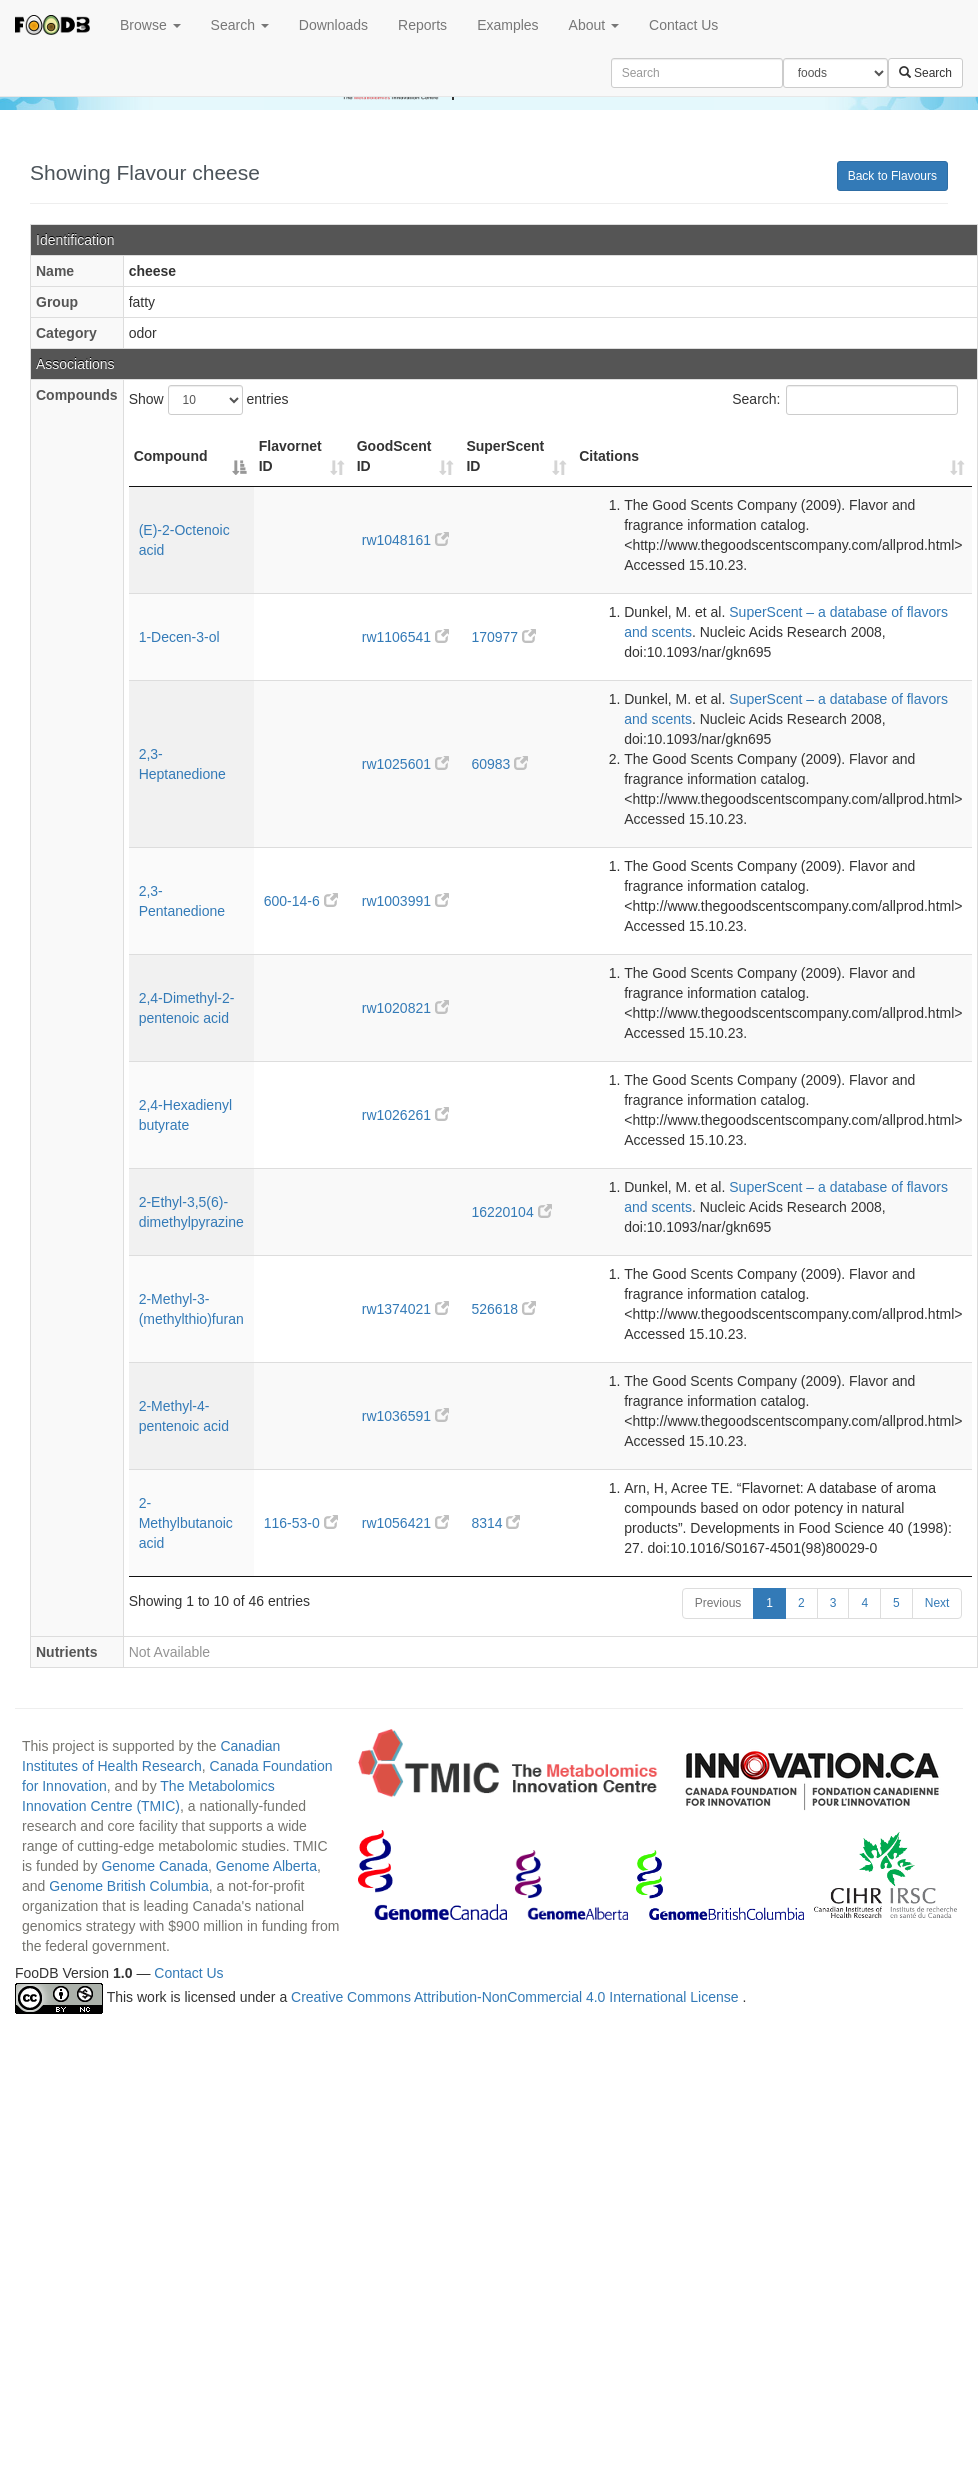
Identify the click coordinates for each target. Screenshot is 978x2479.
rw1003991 (405, 901)
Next (937, 1603)
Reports (422, 25)
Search (240, 25)
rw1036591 (405, 1416)
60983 (499, 764)
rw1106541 (405, 637)
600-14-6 (301, 901)
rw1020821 (405, 1008)
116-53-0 (301, 1523)
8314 (495, 1523)
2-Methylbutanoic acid (186, 1523)
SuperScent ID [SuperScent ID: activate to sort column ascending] (505, 456)
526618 (503, 1309)
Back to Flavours (892, 176)
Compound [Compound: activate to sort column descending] (171, 456)
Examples (507, 25)
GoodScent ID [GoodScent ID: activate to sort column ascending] (394, 456)
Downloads (333, 25)
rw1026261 (405, 1115)
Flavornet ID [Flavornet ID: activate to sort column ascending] (290, 456)
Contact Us (683, 25)
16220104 (511, 1212)
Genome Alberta (266, 1866)
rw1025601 (405, 764)
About (594, 25)
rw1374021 (405, 1309)
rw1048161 (405, 540)
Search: (845, 400)
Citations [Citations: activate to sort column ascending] (609, 456)
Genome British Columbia (129, 1886)
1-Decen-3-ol (179, 637)
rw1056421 (405, 1523)
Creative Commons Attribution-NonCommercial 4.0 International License (516, 1998)
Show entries (209, 400)
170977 (503, 637)
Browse (150, 25)
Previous (718, 1603)
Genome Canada (154, 1866)
